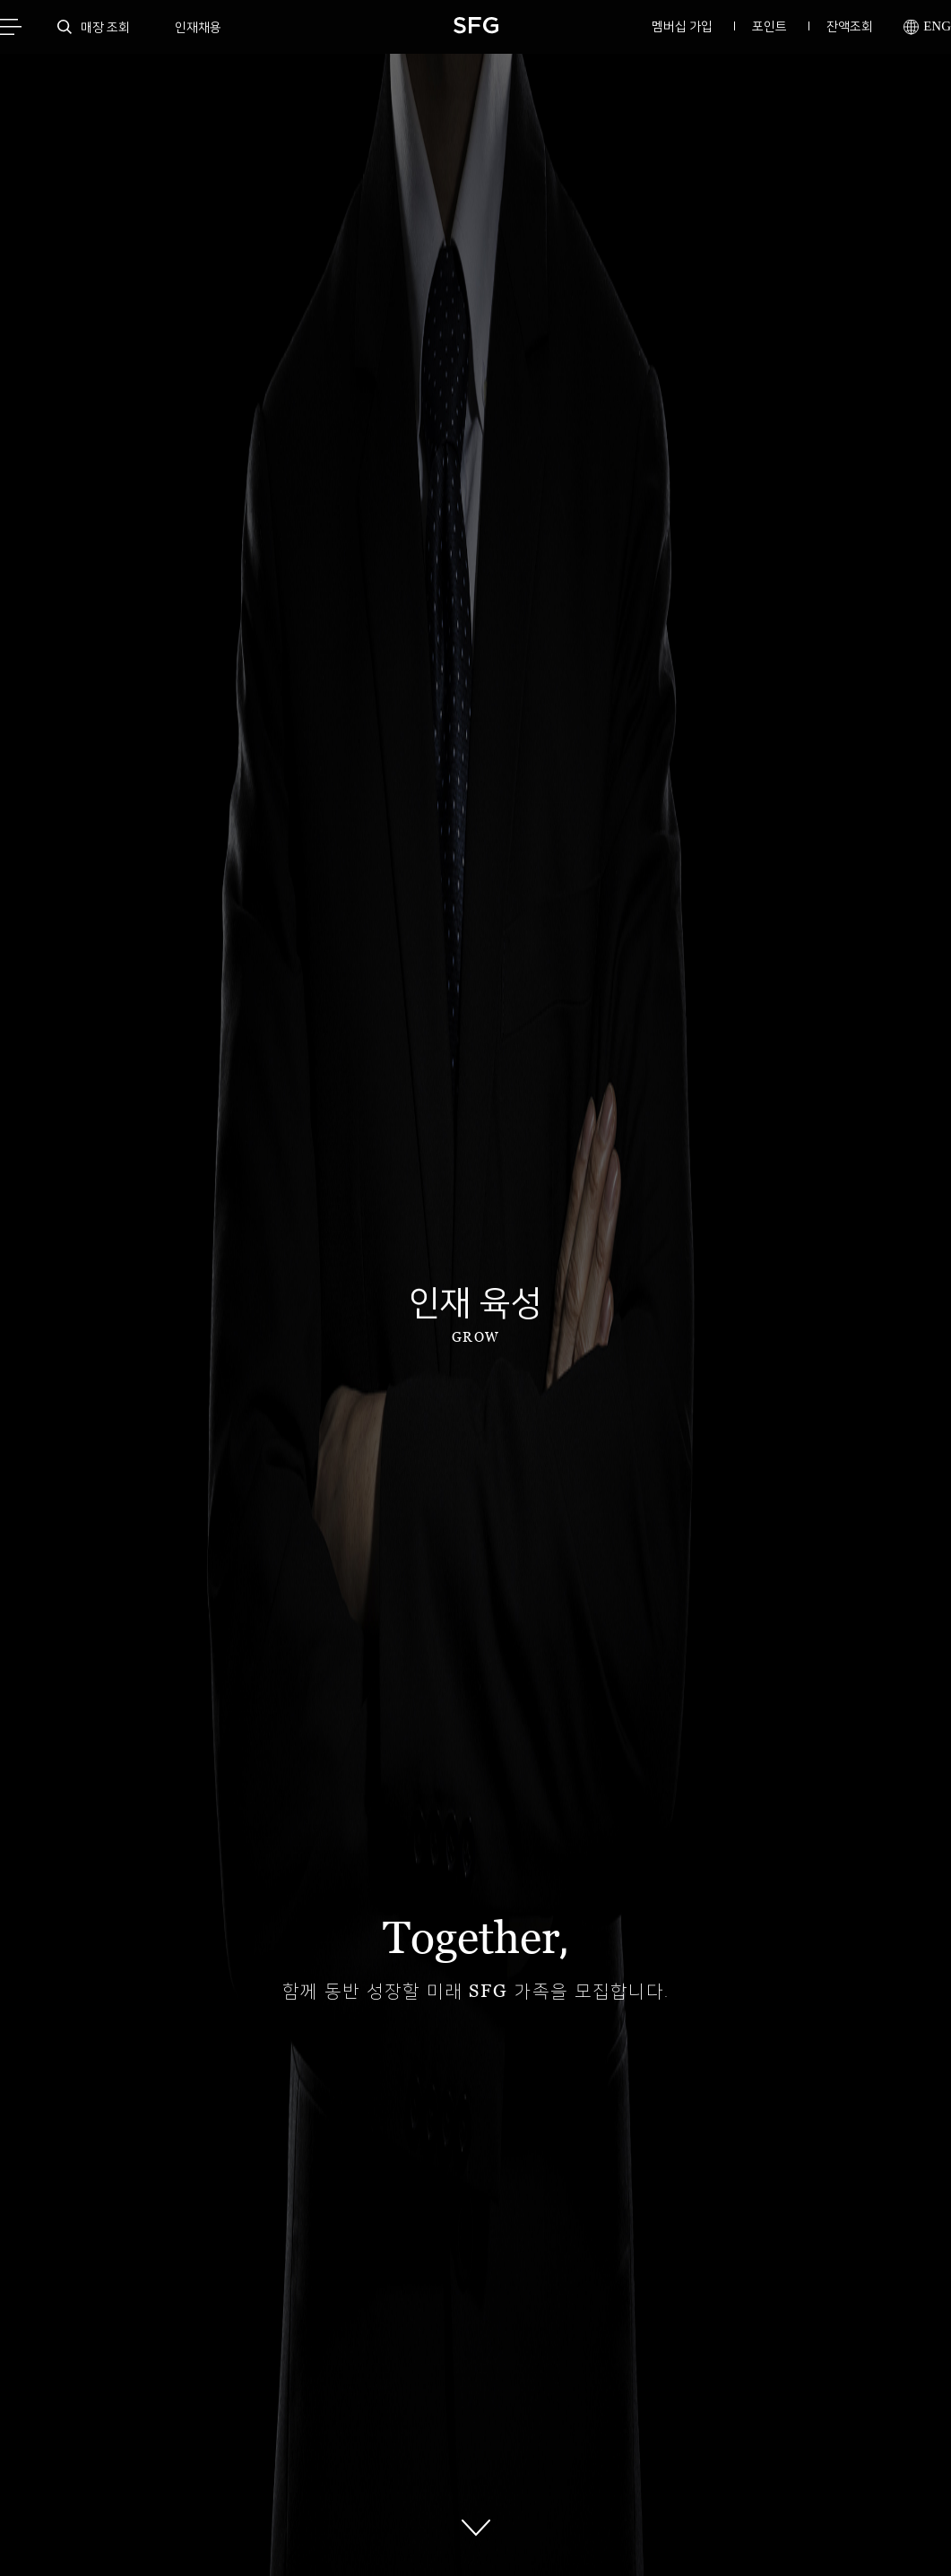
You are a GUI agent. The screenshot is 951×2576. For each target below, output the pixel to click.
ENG (927, 27)
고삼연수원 (580, 2385)
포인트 (769, 26)
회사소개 (390, 2385)
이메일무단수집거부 (287, 2385)
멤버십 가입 (682, 26)
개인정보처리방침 (164, 2385)
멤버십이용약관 (482, 2385)
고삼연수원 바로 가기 (608, 2074)
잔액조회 (849, 26)
